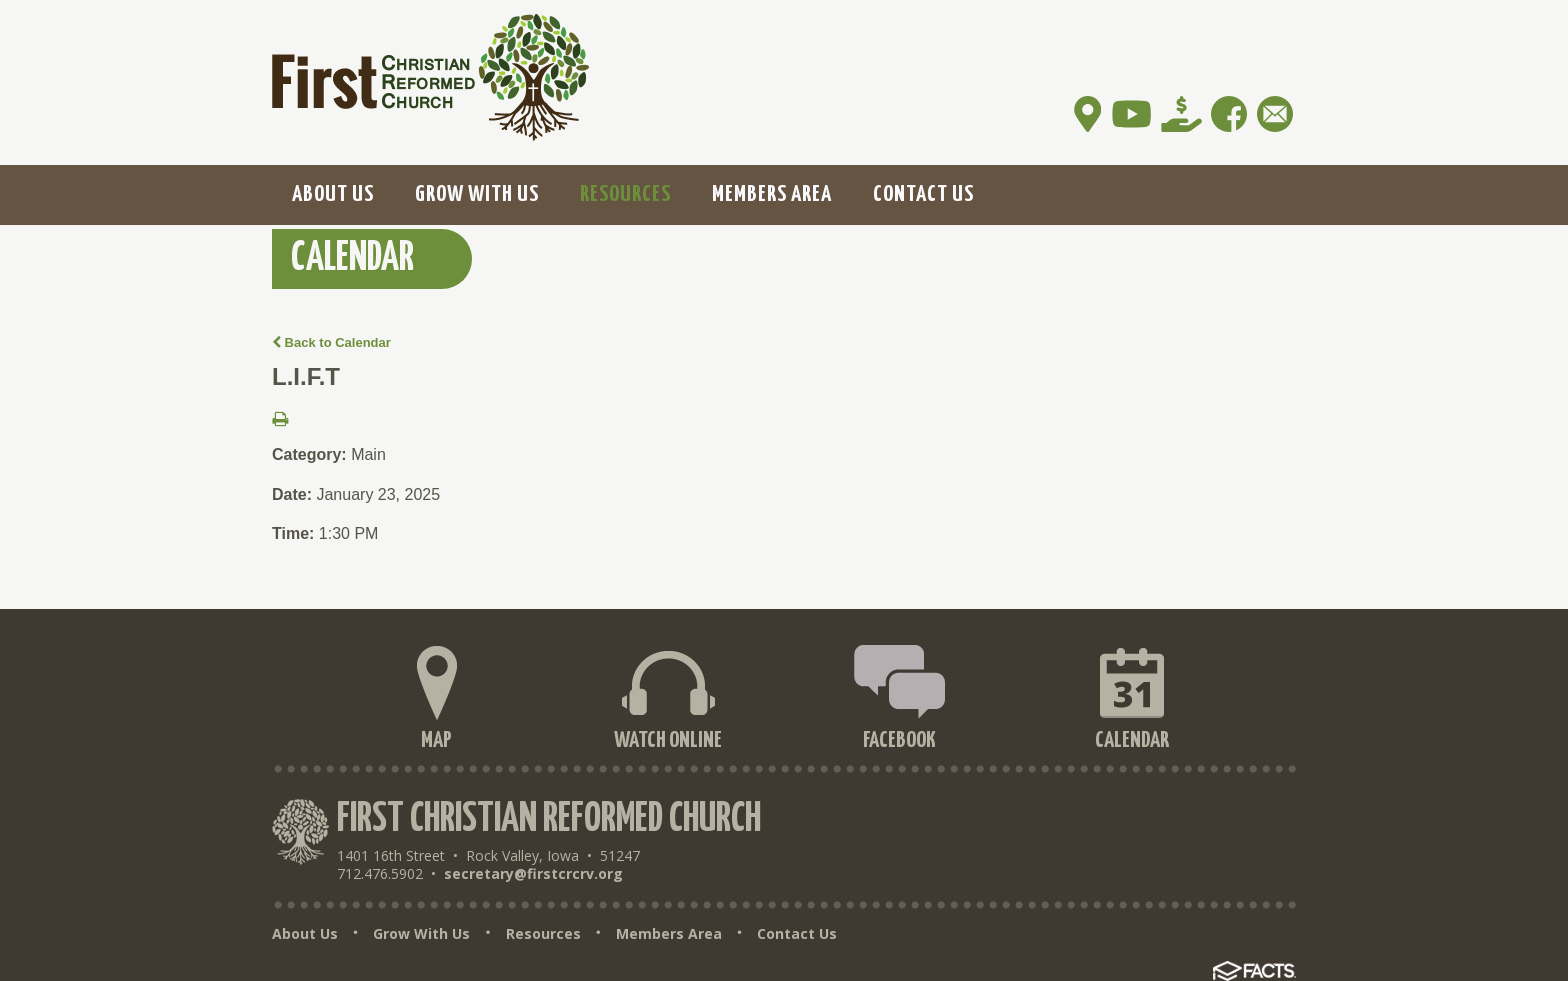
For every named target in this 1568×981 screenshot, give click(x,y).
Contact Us (797, 934)
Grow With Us (421, 934)
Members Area (669, 934)
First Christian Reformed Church (549, 819)
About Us (305, 934)
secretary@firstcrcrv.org (533, 873)
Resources (543, 934)
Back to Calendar (331, 342)
